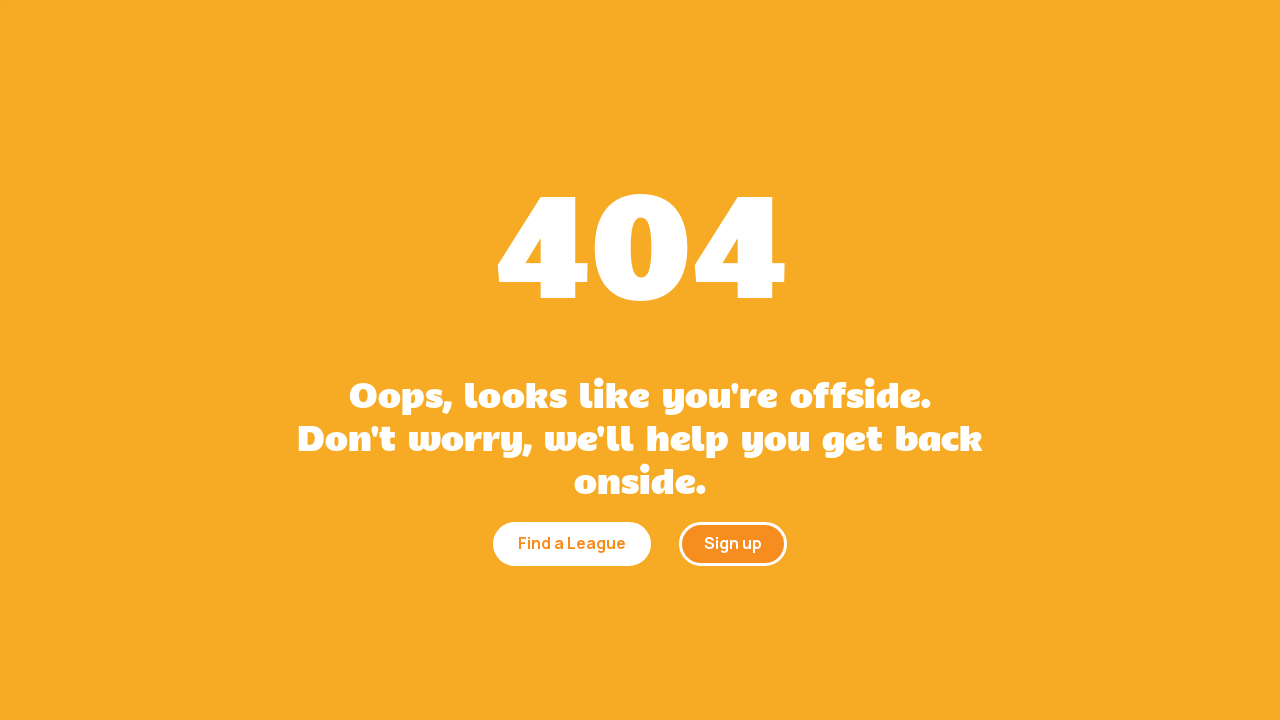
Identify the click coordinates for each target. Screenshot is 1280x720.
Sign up (733, 543)
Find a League (572, 543)
